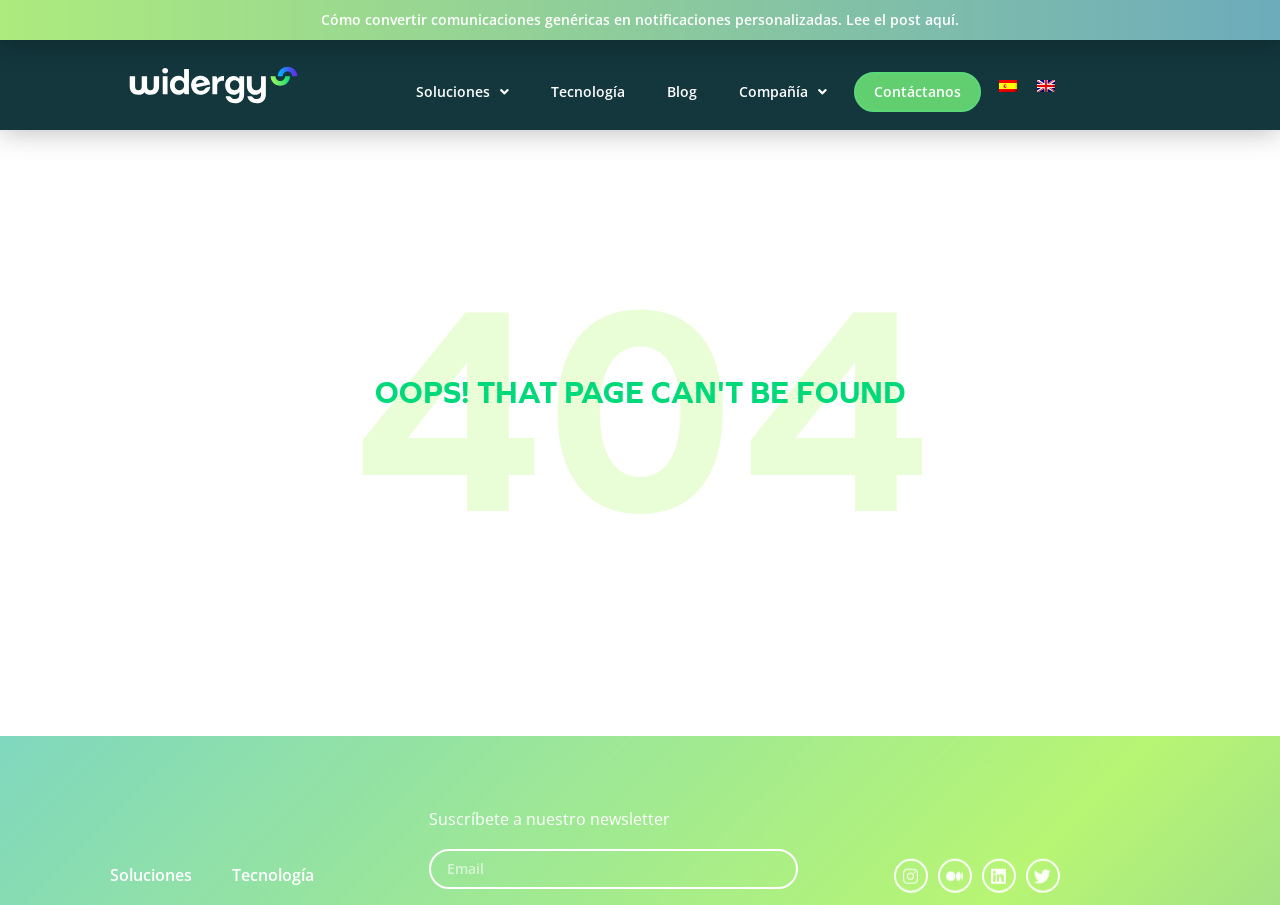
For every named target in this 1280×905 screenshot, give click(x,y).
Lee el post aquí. (902, 19)
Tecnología (588, 91)
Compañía (783, 91)
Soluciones (462, 91)
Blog (682, 91)
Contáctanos (917, 91)
